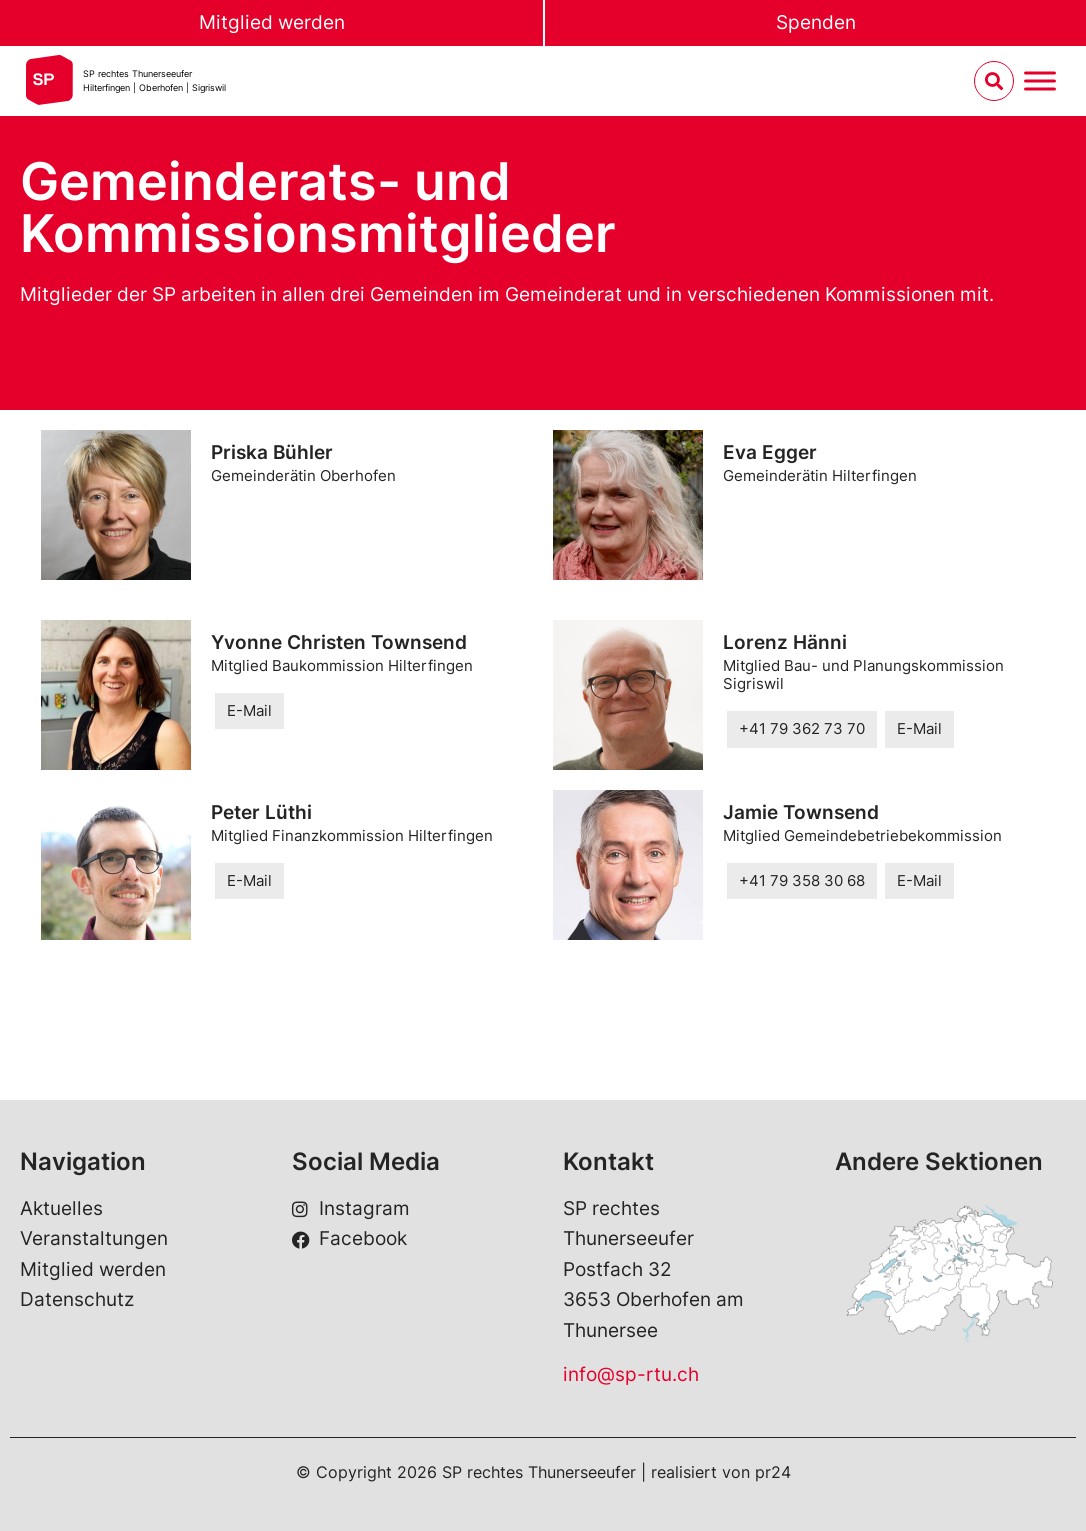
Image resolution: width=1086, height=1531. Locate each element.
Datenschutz (77, 1299)
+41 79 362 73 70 (802, 728)
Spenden (816, 22)
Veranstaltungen (94, 1238)
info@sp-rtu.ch (631, 1374)
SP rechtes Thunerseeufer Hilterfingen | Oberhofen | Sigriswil (154, 80)
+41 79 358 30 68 (802, 880)
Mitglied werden (272, 22)
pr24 (773, 1472)
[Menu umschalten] (1040, 81)
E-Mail (249, 710)
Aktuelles (61, 1208)
